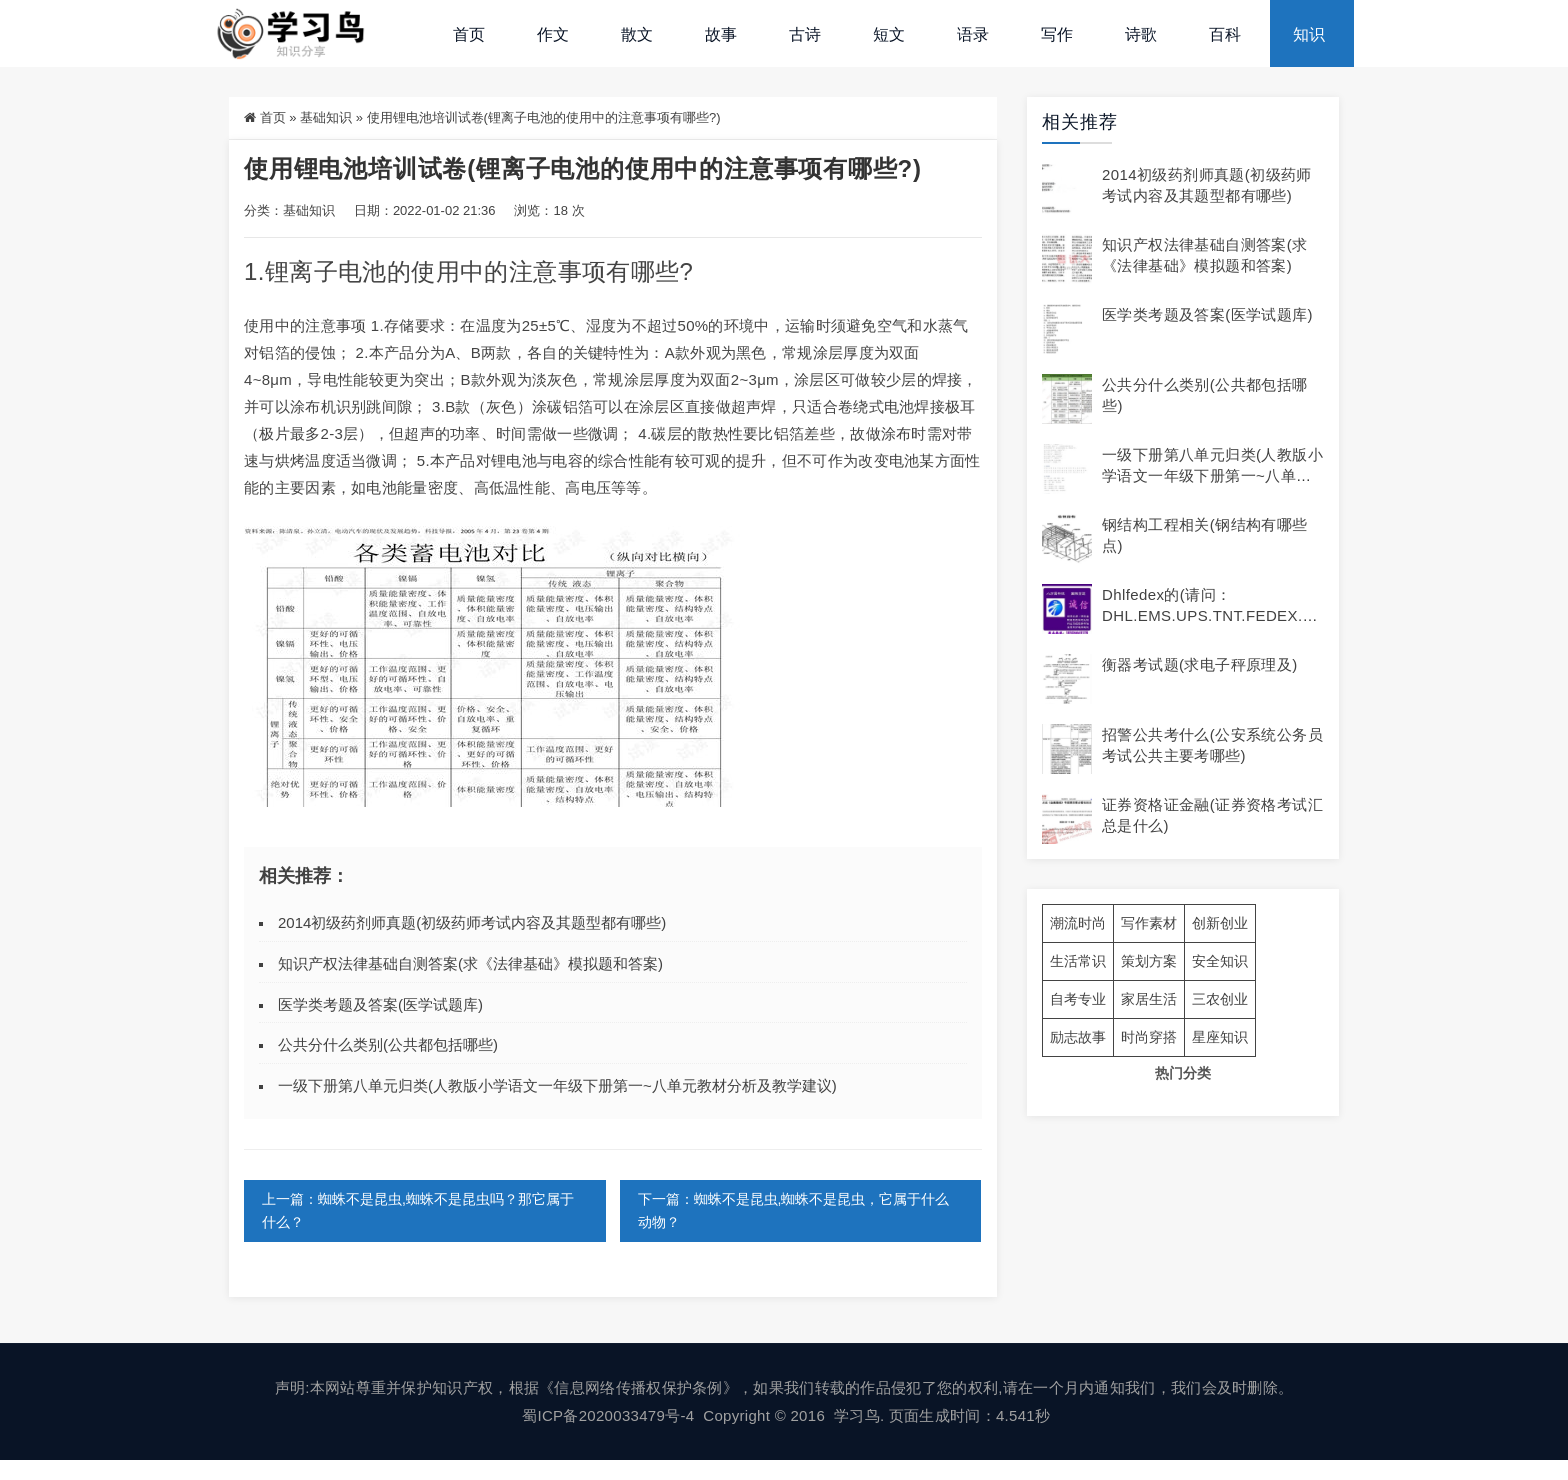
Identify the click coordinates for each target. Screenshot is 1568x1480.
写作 (1057, 34)
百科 (1225, 34)
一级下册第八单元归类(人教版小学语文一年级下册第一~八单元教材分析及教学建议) (557, 1085)
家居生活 (1149, 999)
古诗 (805, 34)
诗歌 (1141, 34)
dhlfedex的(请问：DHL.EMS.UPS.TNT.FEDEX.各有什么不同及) (1210, 615)
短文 (889, 34)
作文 (553, 34)
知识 (1309, 34)
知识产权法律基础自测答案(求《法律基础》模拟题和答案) (470, 963)
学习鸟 (857, 1415)
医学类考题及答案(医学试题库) (380, 1004)
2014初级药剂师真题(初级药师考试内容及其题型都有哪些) (472, 922)
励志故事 (1078, 1037)
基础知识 (326, 117)
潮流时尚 (1078, 923)
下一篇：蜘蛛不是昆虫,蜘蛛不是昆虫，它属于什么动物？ (794, 1210)
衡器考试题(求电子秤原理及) (1200, 664)
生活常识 (1078, 961)
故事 (721, 34)
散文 (637, 34)
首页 (469, 34)
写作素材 (1149, 923)
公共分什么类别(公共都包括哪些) (388, 1044)
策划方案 (1149, 961)
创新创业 (1220, 923)
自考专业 (1078, 999)
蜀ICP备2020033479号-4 (608, 1415)
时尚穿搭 (1149, 1037)
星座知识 (1220, 1037)
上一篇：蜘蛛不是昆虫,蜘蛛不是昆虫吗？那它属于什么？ (418, 1210)
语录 (973, 34)
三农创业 (1220, 999)
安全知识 (1220, 961)
